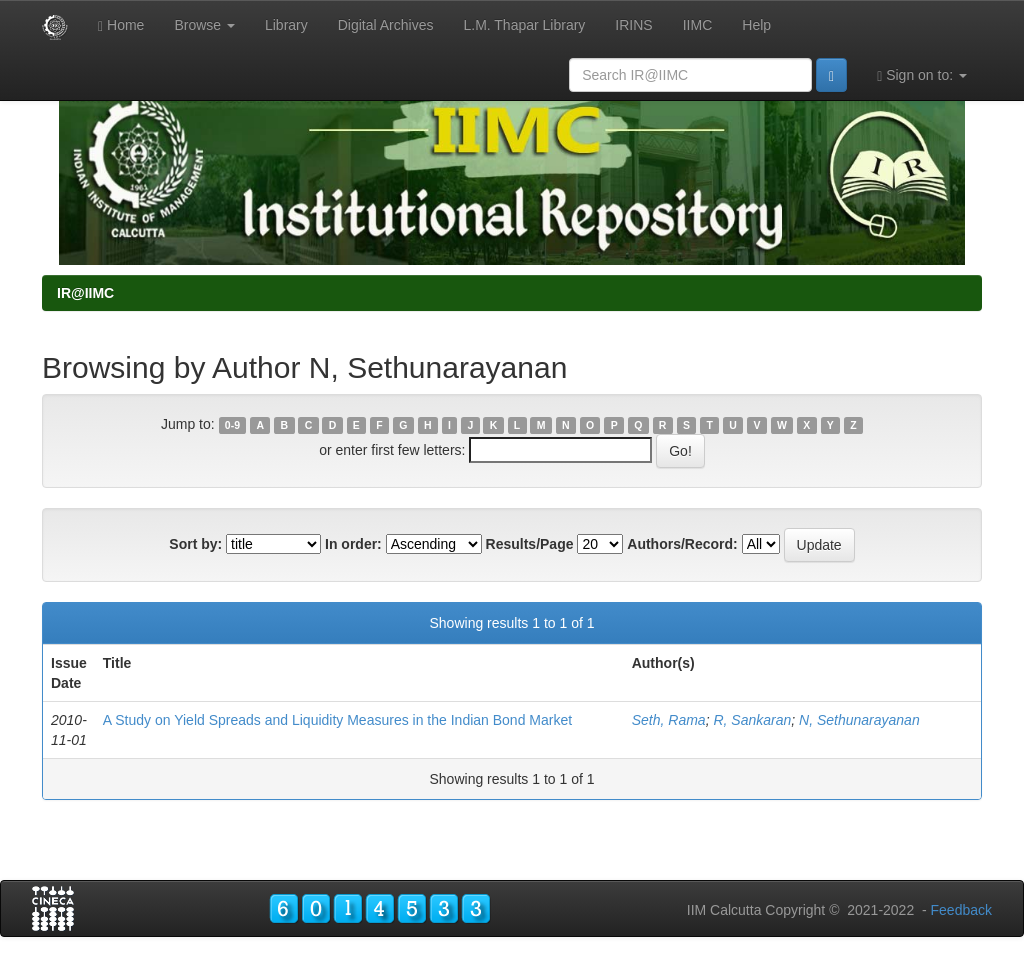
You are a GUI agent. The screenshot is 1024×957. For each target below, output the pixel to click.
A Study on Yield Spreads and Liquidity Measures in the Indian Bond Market (337, 720)
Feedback (961, 910)
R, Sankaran (752, 720)
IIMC (698, 25)
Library (286, 25)
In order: (353, 544)
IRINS (633, 25)
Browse (204, 25)
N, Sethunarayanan (859, 720)
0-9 (232, 425)
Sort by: (195, 544)
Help (756, 25)
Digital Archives (386, 25)
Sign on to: (922, 75)
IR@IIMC (85, 293)
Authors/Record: (682, 544)
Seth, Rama (669, 720)
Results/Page (530, 544)
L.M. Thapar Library (524, 25)
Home (121, 25)
